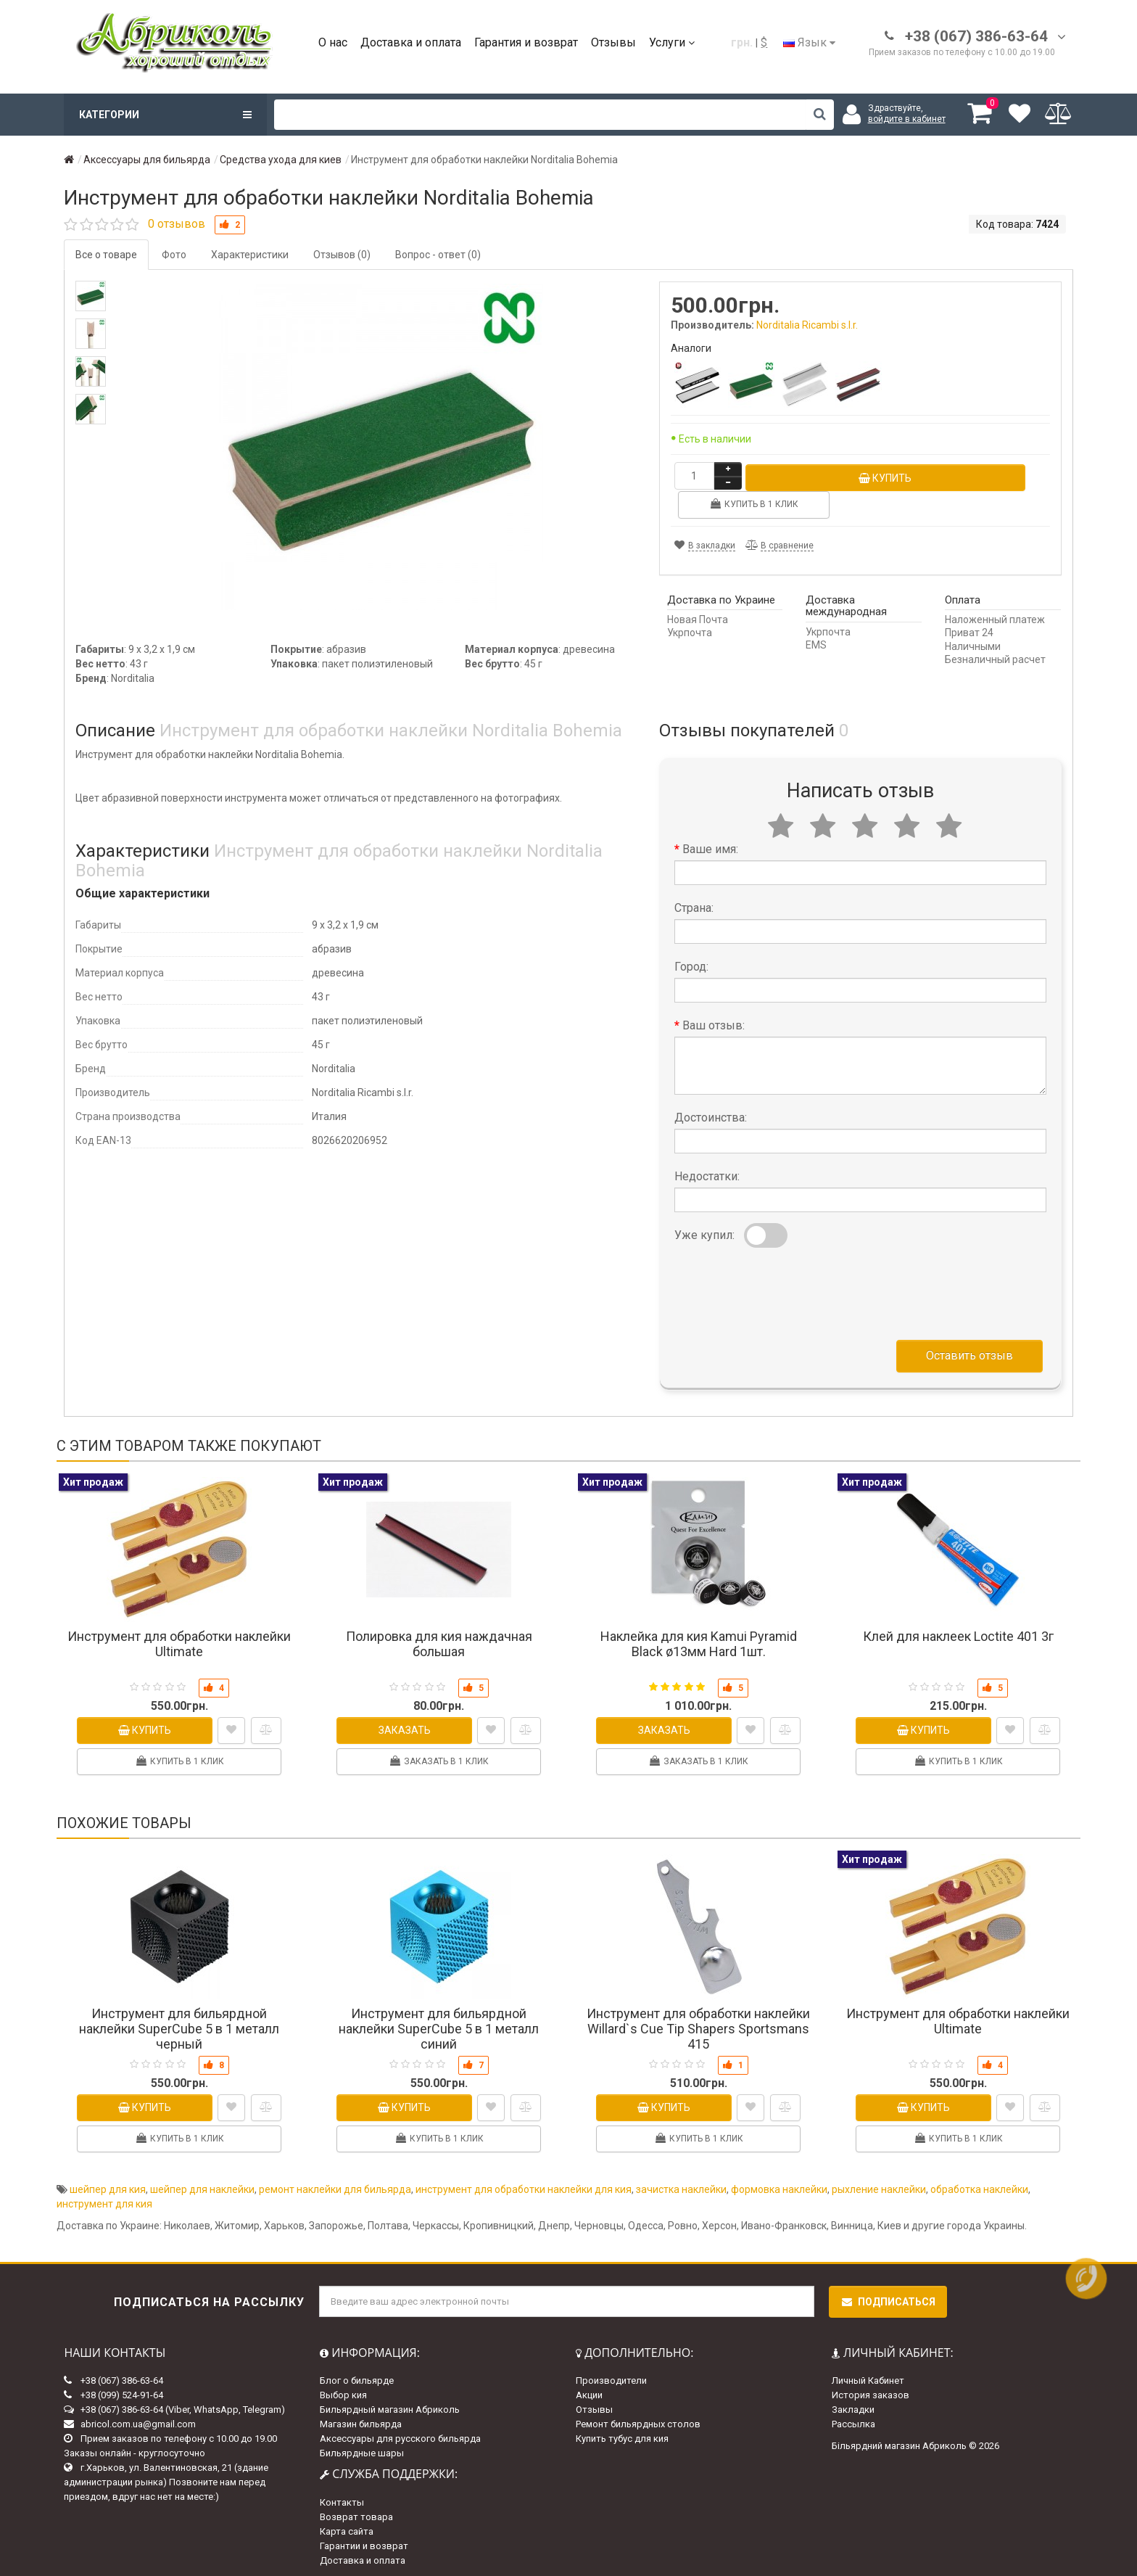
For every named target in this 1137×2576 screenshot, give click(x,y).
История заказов (870, 2388)
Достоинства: (710, 1111)
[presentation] (784, 1284)
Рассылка (853, 2417)
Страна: (694, 901)
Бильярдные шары (362, 2446)
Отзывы (613, 42)
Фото (174, 254)
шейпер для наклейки (202, 2183)
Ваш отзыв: (713, 1019)
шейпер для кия (108, 2183)
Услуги (672, 42)
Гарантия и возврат (526, 42)
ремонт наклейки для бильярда (335, 2183)
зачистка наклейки (681, 2183)
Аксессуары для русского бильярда (400, 2432)
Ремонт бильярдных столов (638, 2417)
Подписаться (887, 2295)
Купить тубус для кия (622, 2432)
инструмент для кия (104, 2197)
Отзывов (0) (342, 254)
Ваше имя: (710, 842)
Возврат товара (356, 2510)
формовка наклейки (779, 2183)
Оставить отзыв (969, 1349)
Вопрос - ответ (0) (438, 254)
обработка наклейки (979, 2183)
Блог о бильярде (357, 2374)
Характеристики (250, 254)
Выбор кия (343, 2388)
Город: (691, 960)
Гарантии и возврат (364, 2539)
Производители (611, 2374)
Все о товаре (106, 254)
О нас (332, 42)
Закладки (853, 2403)
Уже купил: (704, 1228)
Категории (165, 114)
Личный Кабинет (868, 2374)
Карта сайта (346, 2524)
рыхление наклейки (879, 2183)
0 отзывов (176, 224)
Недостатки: (707, 1170)
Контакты (342, 2495)
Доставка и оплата (410, 42)
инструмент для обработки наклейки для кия (523, 2183)
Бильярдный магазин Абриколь (390, 2403)
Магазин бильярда (361, 2417)
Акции (589, 2388)
